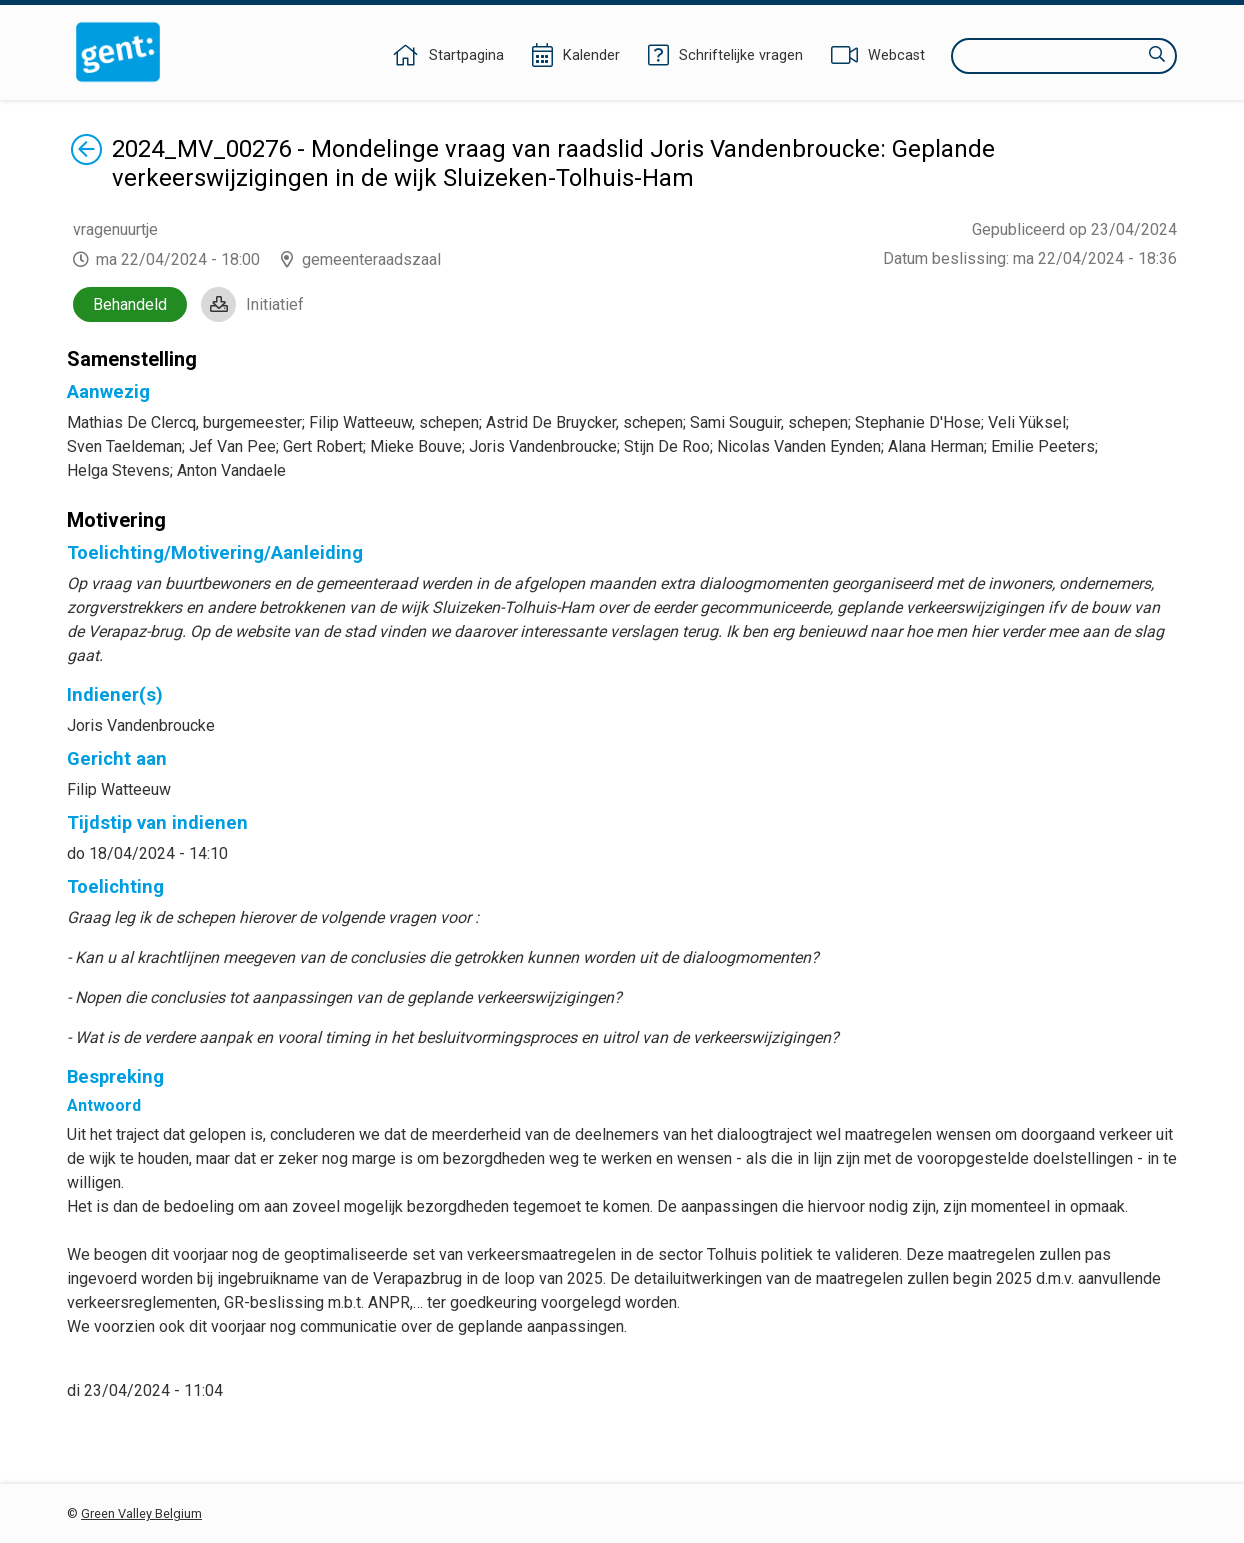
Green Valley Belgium (141, 1513)
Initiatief (275, 304)
